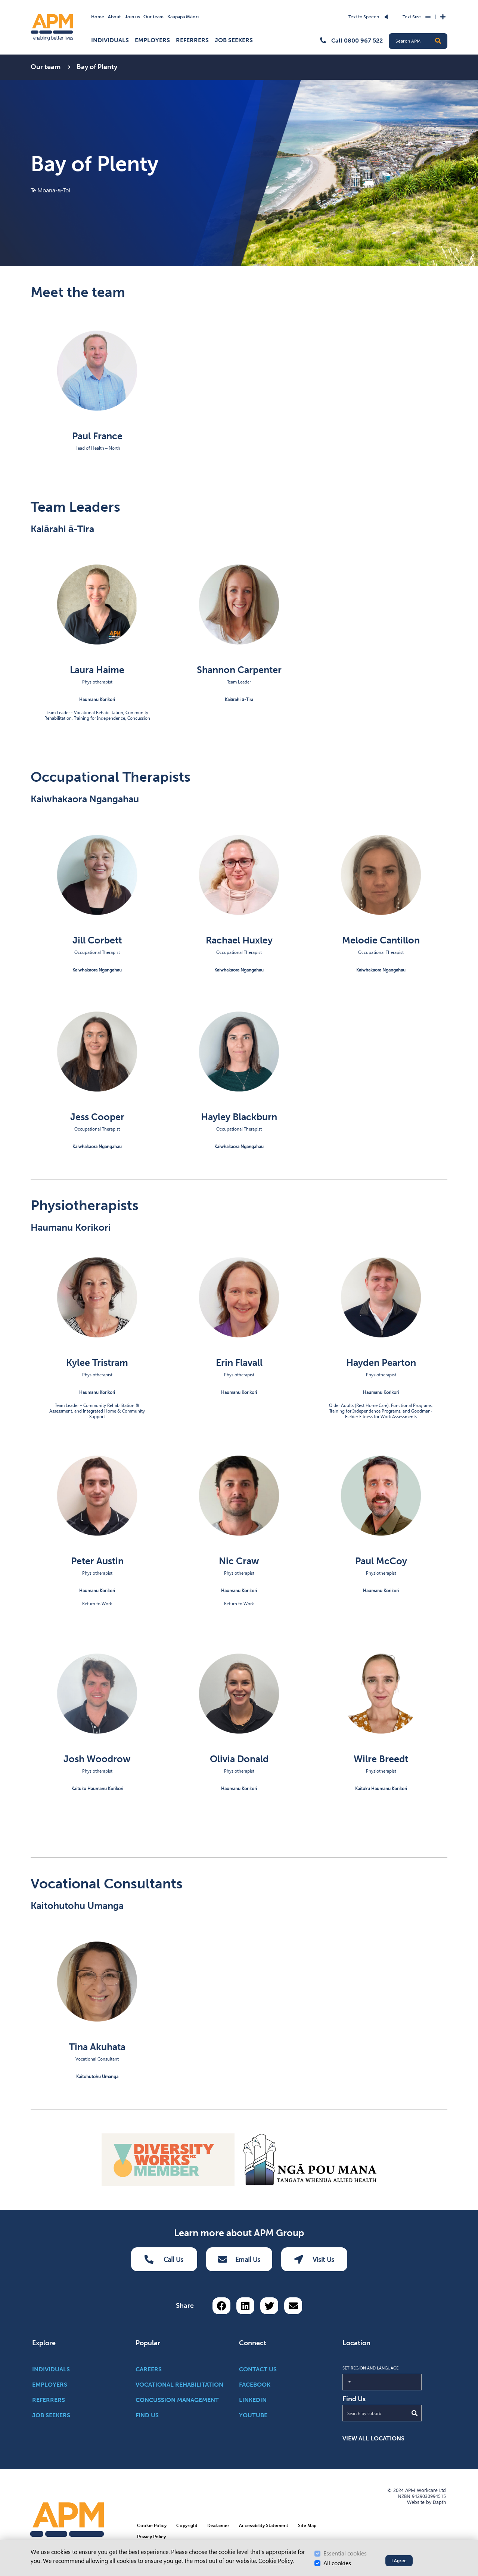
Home (97, 16)
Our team (153, 16)
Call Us (164, 2259)
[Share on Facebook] (221, 2305)
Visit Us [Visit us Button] (314, 2259)
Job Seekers (234, 40)
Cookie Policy (275, 2560)
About (114, 16)
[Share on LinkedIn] (245, 2305)
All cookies (337, 2563)
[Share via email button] (293, 2305)
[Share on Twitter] (269, 2305)
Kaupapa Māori (183, 16)
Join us (132, 16)
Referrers (192, 40)
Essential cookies (345, 2553)
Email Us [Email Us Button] (239, 2259)
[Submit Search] (414, 2413)
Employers (152, 40)
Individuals (110, 40)
